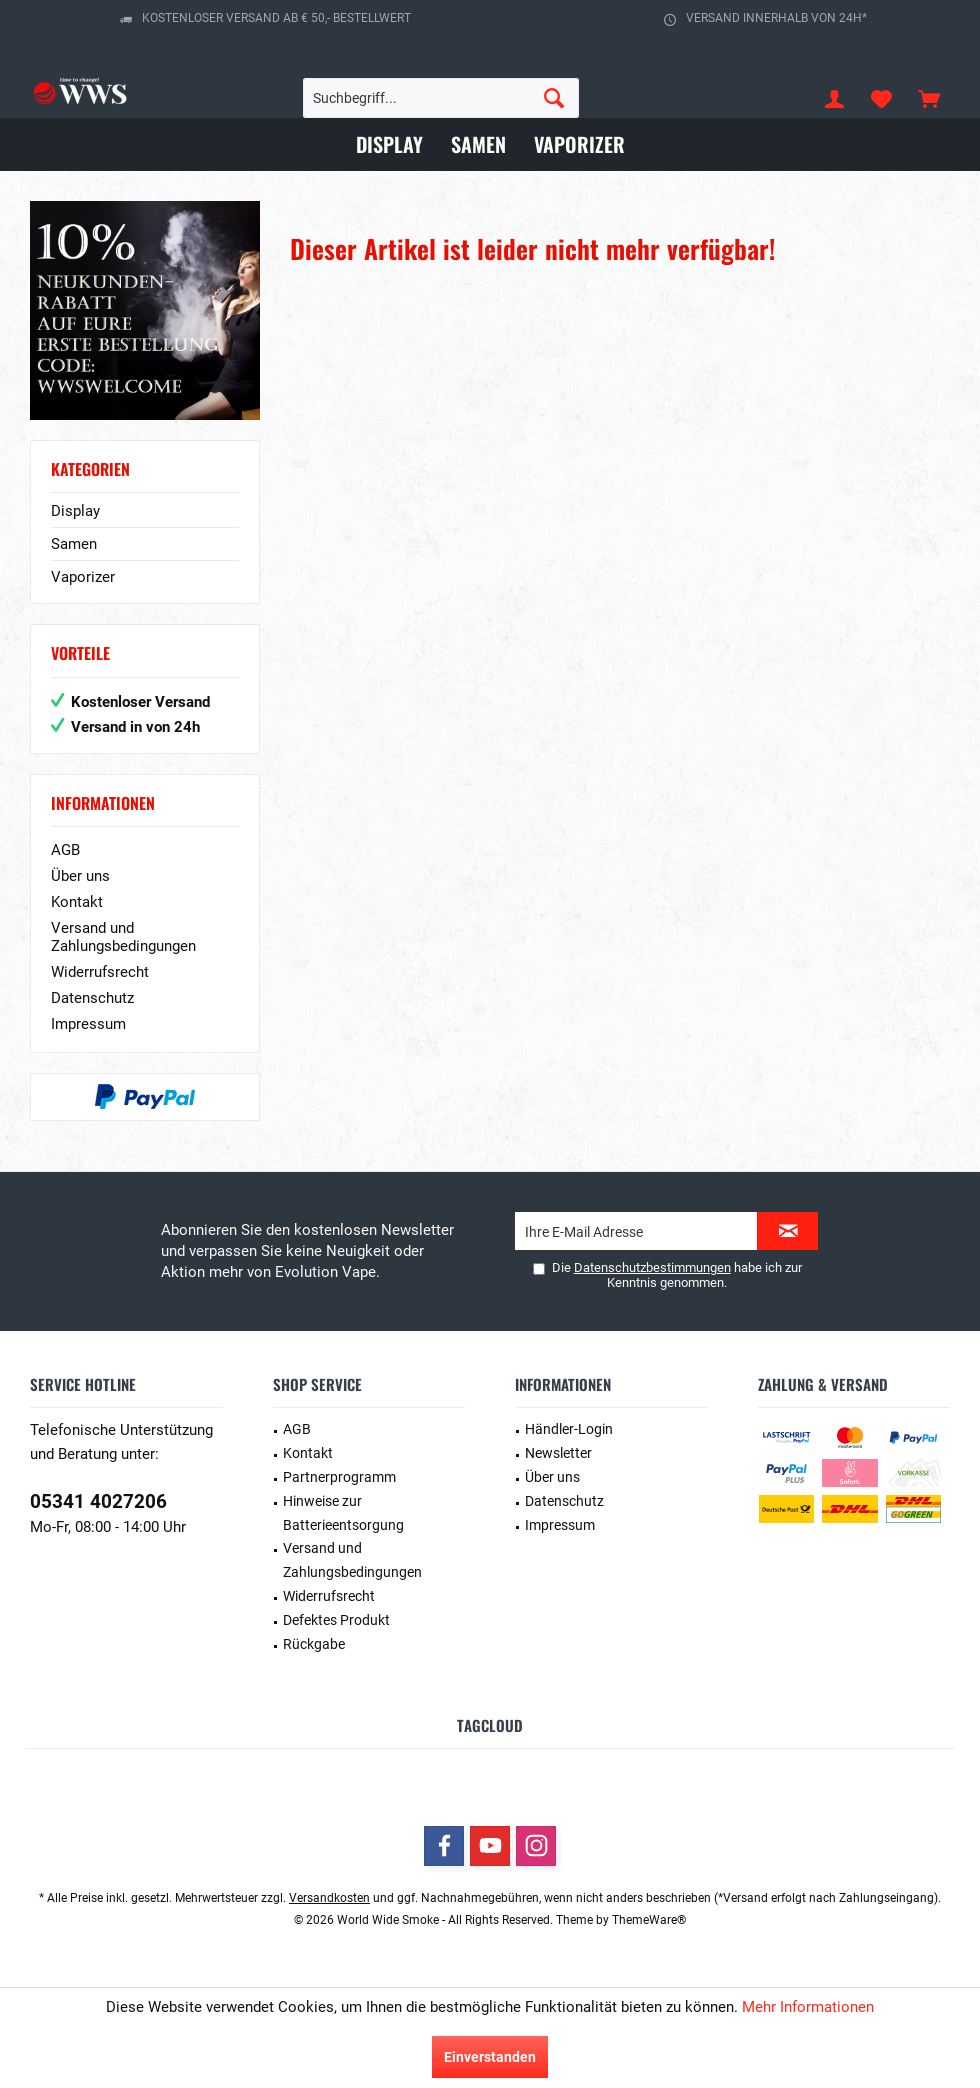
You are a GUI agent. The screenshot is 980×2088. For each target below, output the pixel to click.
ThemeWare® (649, 1920)
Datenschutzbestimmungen (652, 1267)
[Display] (389, 144)
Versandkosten (329, 1898)
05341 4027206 (98, 1501)
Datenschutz (92, 998)
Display (75, 511)
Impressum (88, 1024)
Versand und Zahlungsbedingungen (123, 937)
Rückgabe (314, 1644)
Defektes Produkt (336, 1620)
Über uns (80, 876)
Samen (74, 544)
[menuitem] (929, 98)
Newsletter (558, 1453)
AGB (65, 850)
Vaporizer (83, 577)
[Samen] (478, 144)
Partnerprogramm (339, 1477)
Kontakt (77, 902)
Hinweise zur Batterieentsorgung (343, 1513)
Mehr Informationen (808, 2007)
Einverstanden (490, 2057)
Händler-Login (569, 1429)
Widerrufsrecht (100, 972)
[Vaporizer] (579, 144)
